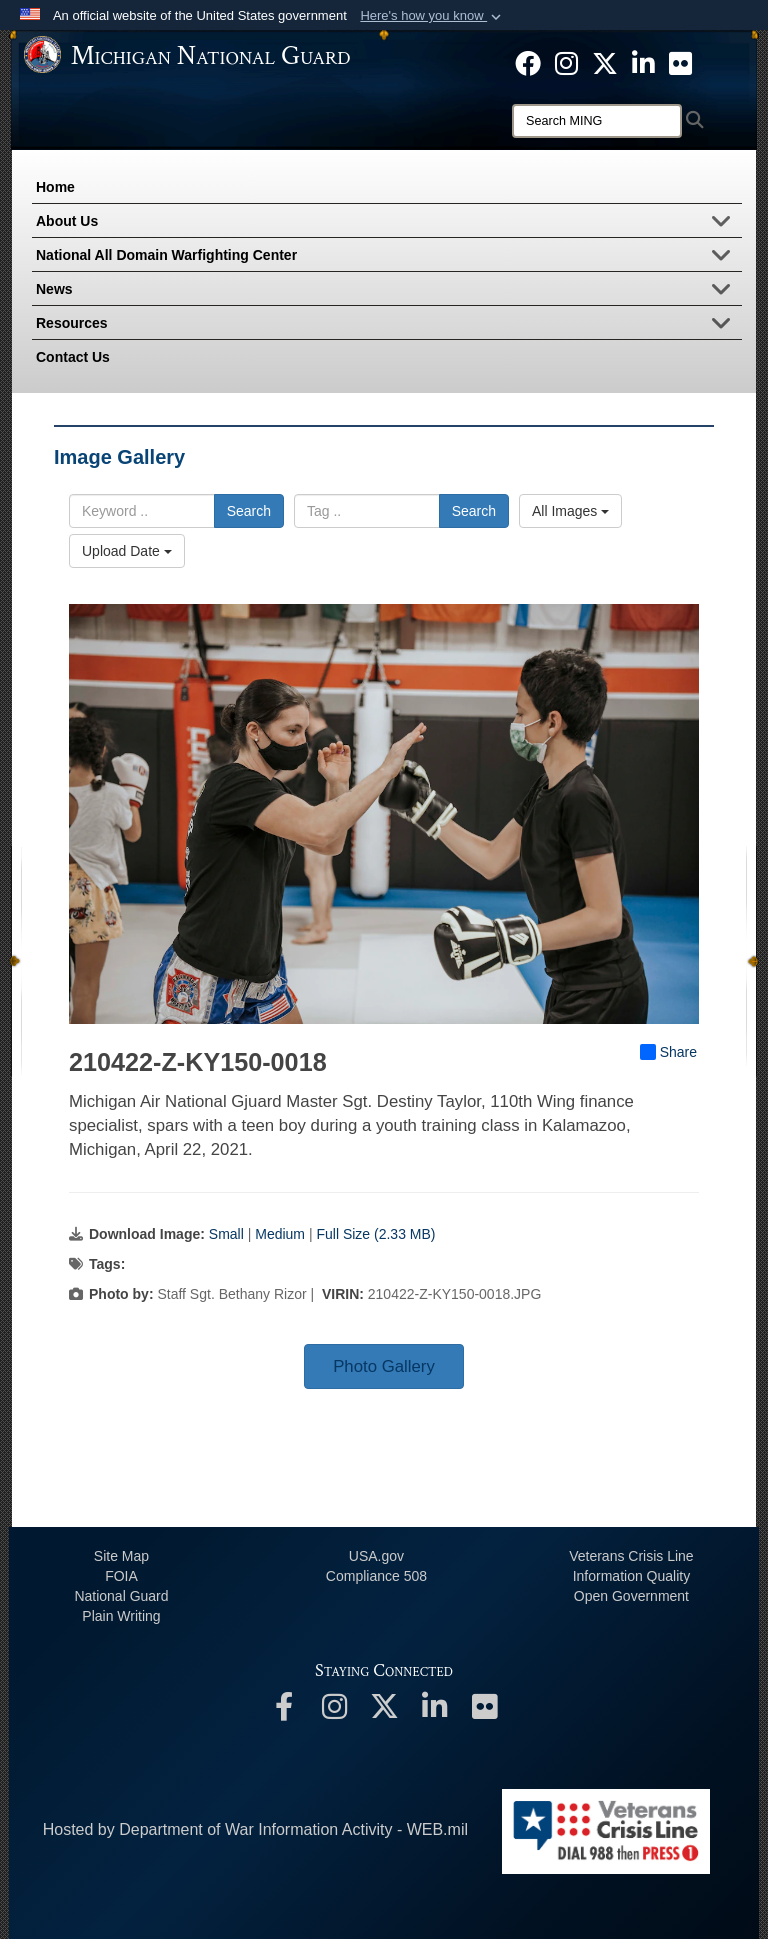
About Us (389, 223)
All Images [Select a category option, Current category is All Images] (570, 511)
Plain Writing (121, 1616)
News (389, 291)
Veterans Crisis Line (631, 1556)
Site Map (121, 1556)
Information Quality (632, 1576)
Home (55, 187)
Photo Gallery (384, 1366)
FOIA (121, 1576)
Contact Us (73, 357)
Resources (389, 325)
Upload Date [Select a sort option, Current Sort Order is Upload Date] (127, 551)
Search (249, 511)
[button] (432, 16)
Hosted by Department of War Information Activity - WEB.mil (255, 1829)
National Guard (121, 1596)
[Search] (597, 121)
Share (668, 1052)
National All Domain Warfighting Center (389, 257)
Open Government (631, 1596)
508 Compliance (376, 1576)
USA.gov (376, 1556)
